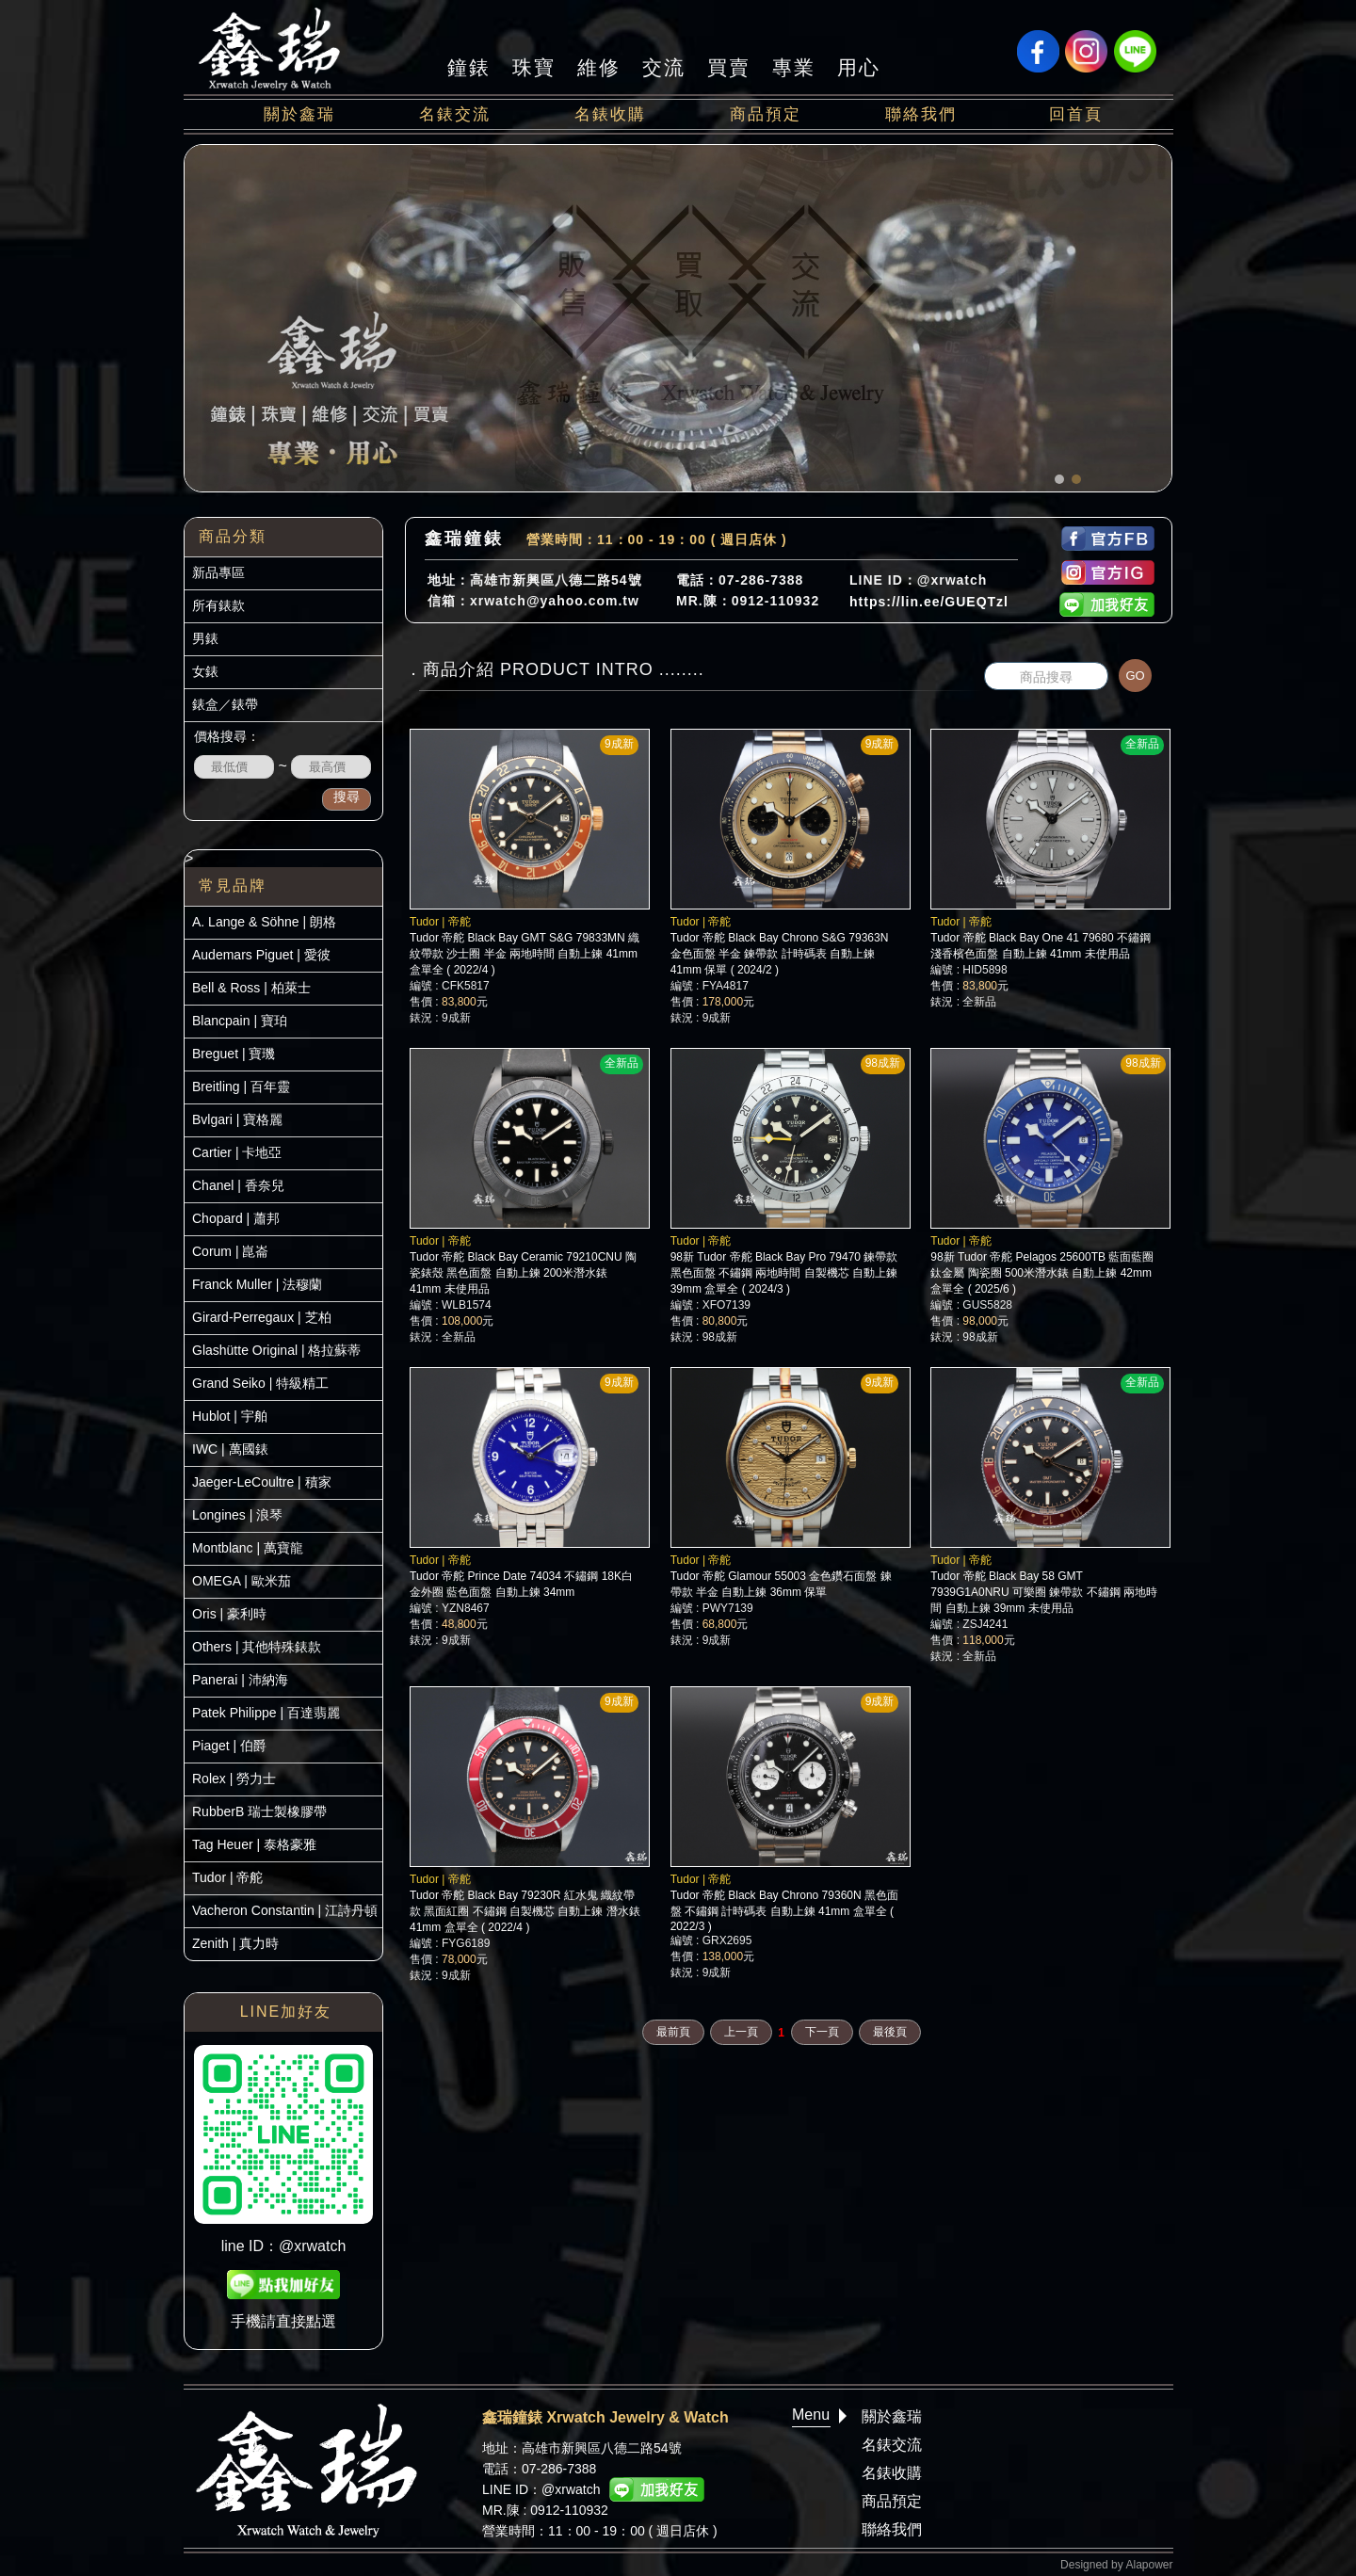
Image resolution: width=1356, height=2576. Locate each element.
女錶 (205, 671)
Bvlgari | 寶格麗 (237, 1119)
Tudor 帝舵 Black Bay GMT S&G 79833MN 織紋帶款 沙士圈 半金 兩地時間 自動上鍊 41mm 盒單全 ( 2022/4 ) (524, 953)
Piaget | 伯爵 (229, 1745)
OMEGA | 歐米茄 (241, 1580)
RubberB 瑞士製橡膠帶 (259, 1811)
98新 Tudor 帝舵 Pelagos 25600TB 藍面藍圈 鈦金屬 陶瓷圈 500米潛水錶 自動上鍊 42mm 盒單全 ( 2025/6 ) (1042, 1273)
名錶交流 (455, 114)
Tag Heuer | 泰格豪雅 (254, 1844)
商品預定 (765, 114)
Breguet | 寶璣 (233, 1053)
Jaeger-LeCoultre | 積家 (261, 1481)
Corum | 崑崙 (230, 1251)
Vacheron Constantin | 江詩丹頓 (285, 1910)
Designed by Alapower (1116, 2564)
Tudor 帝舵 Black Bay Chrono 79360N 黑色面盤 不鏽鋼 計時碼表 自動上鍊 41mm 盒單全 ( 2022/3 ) (784, 1911)
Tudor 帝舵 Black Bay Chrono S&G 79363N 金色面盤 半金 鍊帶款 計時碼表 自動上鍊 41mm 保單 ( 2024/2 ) (779, 953)
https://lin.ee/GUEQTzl (929, 601)
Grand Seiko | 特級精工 (260, 1383)
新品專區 (218, 572)
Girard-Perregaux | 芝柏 (261, 1317)
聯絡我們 (921, 114)
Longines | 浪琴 (237, 1514)
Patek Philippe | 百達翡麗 (266, 1712)
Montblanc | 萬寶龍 (247, 1547)
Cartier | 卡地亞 (237, 1152)
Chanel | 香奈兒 (238, 1185)
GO (1134, 675)
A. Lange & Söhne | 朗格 (264, 921)
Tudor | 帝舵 (227, 1877)
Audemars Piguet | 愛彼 (261, 954)
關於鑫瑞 (299, 114)
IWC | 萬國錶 (230, 1449)
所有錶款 (218, 605)
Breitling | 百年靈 (241, 1086)
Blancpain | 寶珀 (239, 1020)
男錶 (205, 638)
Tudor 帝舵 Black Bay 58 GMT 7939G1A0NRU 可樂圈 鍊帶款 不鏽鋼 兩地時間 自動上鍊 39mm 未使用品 (1043, 1592)
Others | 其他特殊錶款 (256, 1646)
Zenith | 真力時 (235, 1943)
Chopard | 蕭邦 (236, 1218)
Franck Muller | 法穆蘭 (257, 1284)
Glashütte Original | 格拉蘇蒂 (276, 1350)
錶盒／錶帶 (225, 704)
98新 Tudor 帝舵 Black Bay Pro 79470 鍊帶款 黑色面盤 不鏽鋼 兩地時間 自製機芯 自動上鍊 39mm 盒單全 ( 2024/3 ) (784, 1273)
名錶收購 (610, 114)
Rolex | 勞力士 (234, 1778)
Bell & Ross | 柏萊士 (251, 987)
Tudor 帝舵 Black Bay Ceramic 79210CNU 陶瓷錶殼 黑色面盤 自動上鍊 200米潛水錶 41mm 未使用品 (523, 1273)
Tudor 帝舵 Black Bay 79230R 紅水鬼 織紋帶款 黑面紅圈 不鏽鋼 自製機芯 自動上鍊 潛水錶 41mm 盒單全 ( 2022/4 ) (525, 1911)
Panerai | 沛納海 (240, 1679)
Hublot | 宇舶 (229, 1416)
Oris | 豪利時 (229, 1613)
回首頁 (1076, 114)
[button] (1059, 479)
